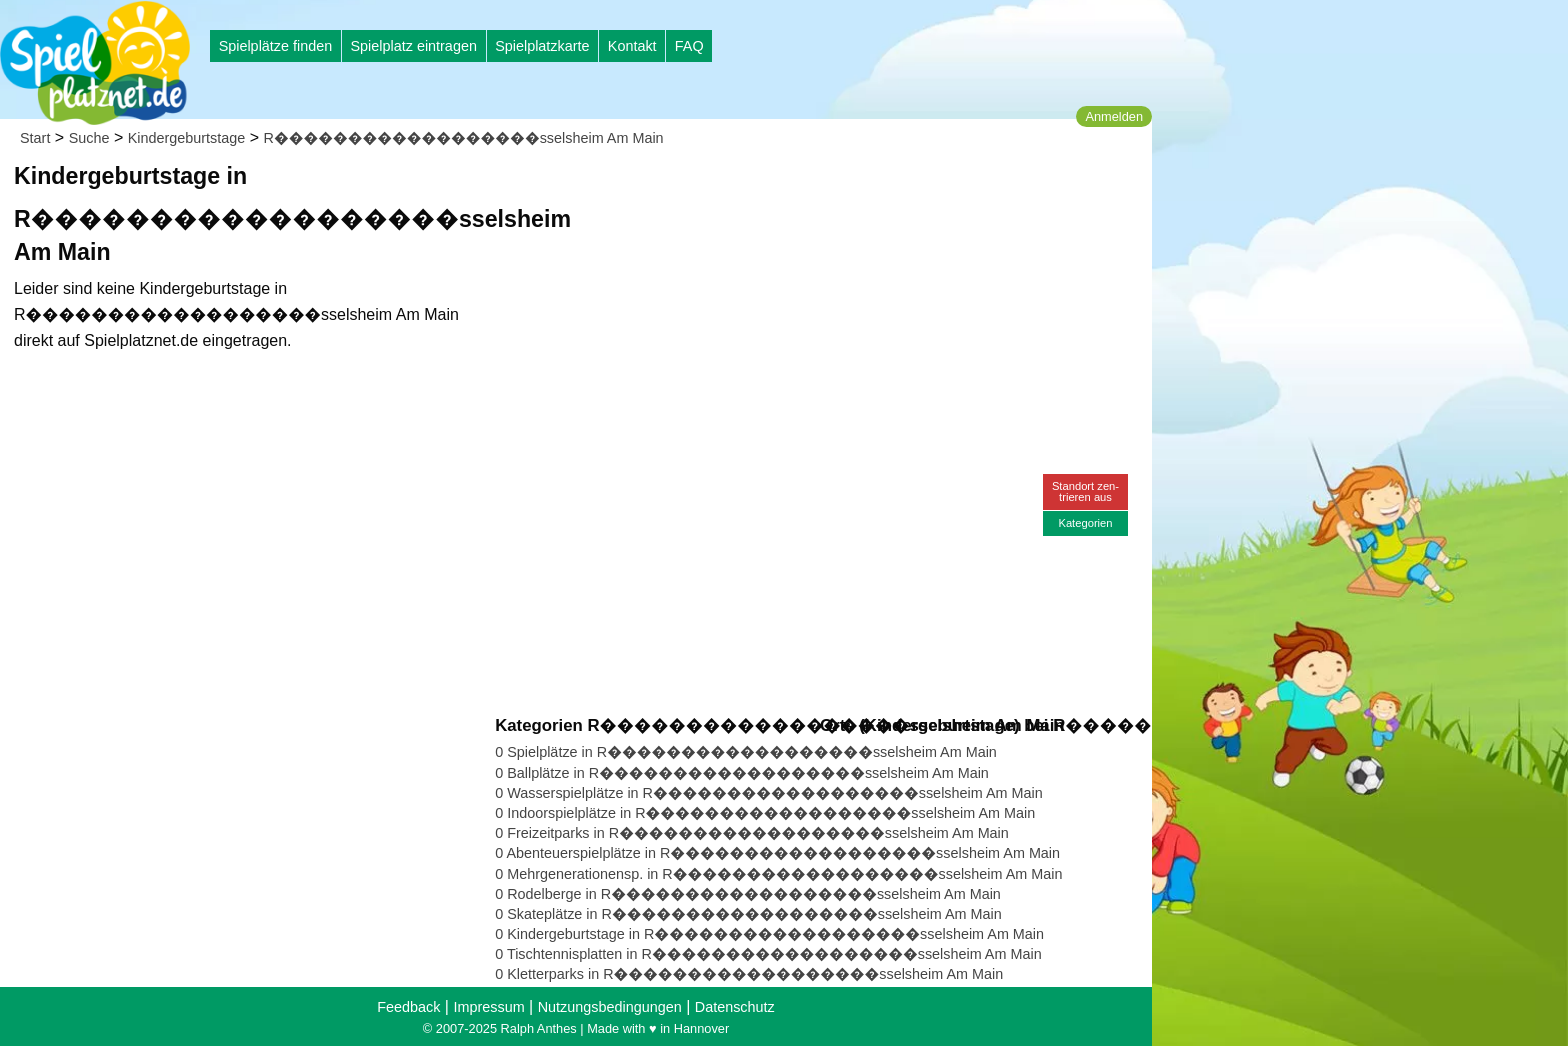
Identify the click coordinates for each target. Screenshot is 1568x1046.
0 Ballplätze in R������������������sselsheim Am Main (742, 773)
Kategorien (1085, 523)
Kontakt (632, 46)
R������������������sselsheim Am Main (464, 138)
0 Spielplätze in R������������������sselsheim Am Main (746, 752)
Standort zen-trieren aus (1085, 491)
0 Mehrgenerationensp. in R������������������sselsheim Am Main (778, 874)
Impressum (488, 1007)
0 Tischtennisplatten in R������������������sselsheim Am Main (768, 954)
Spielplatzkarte (542, 46)
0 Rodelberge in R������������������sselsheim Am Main (748, 894)
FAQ (689, 46)
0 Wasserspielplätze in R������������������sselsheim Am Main (769, 793)
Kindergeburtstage (187, 138)
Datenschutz (735, 1007)
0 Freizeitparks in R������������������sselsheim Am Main (752, 833)
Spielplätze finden (276, 46)
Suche (89, 138)
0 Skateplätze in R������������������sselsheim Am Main (748, 914)
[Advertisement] (722, 190)
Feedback (408, 1007)
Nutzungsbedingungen (610, 1007)
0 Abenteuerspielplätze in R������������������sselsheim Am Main (777, 853)
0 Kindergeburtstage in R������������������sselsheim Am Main (769, 934)
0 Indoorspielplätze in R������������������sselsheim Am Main (765, 813)
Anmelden (1114, 116)
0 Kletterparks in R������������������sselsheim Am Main (749, 974)
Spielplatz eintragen (413, 46)
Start (35, 138)
